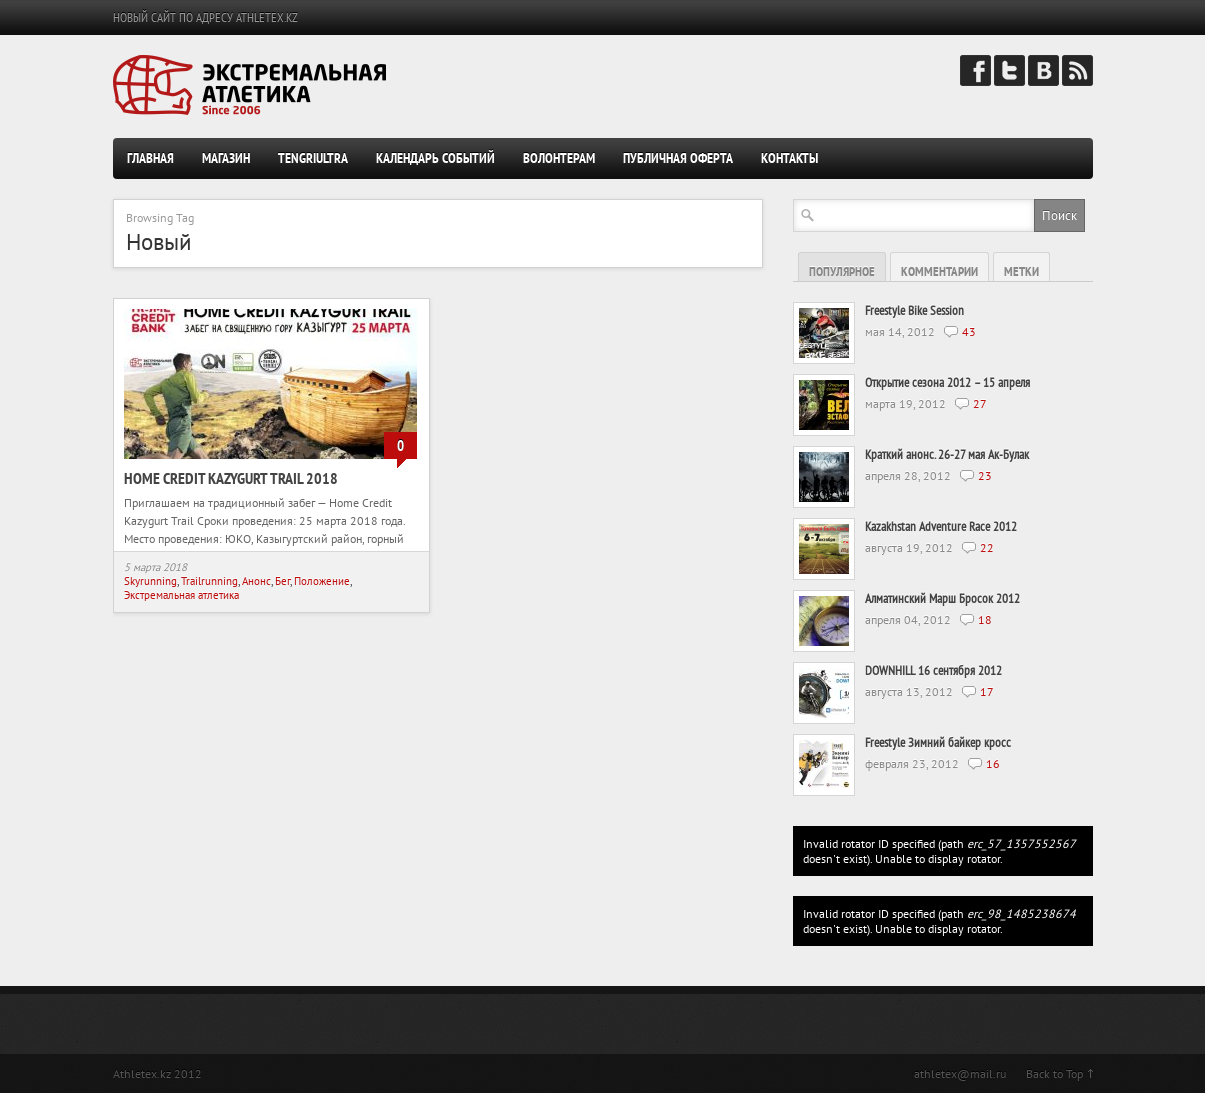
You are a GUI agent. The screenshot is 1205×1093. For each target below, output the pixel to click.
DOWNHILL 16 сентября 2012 (933, 670)
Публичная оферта (678, 158)
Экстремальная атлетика (181, 595)
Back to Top (1054, 1073)
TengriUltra (313, 158)
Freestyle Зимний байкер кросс (938, 742)
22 (987, 547)
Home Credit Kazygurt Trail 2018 (231, 478)
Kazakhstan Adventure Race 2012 (941, 526)
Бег (282, 581)
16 (993, 763)
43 (969, 331)
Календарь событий (435, 158)
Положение (322, 581)
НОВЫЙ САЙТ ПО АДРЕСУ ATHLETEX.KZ (205, 17)
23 (985, 475)
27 (980, 403)
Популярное (842, 271)
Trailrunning (209, 581)
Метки (1021, 271)
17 (987, 691)
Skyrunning (150, 581)
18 (985, 619)
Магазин (226, 158)
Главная (150, 158)
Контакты (789, 158)
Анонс (256, 581)
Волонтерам (559, 158)
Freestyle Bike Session (914, 310)
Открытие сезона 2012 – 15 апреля (947, 382)
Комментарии (939, 271)
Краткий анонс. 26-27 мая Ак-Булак (947, 454)
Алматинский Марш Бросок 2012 (942, 598)
